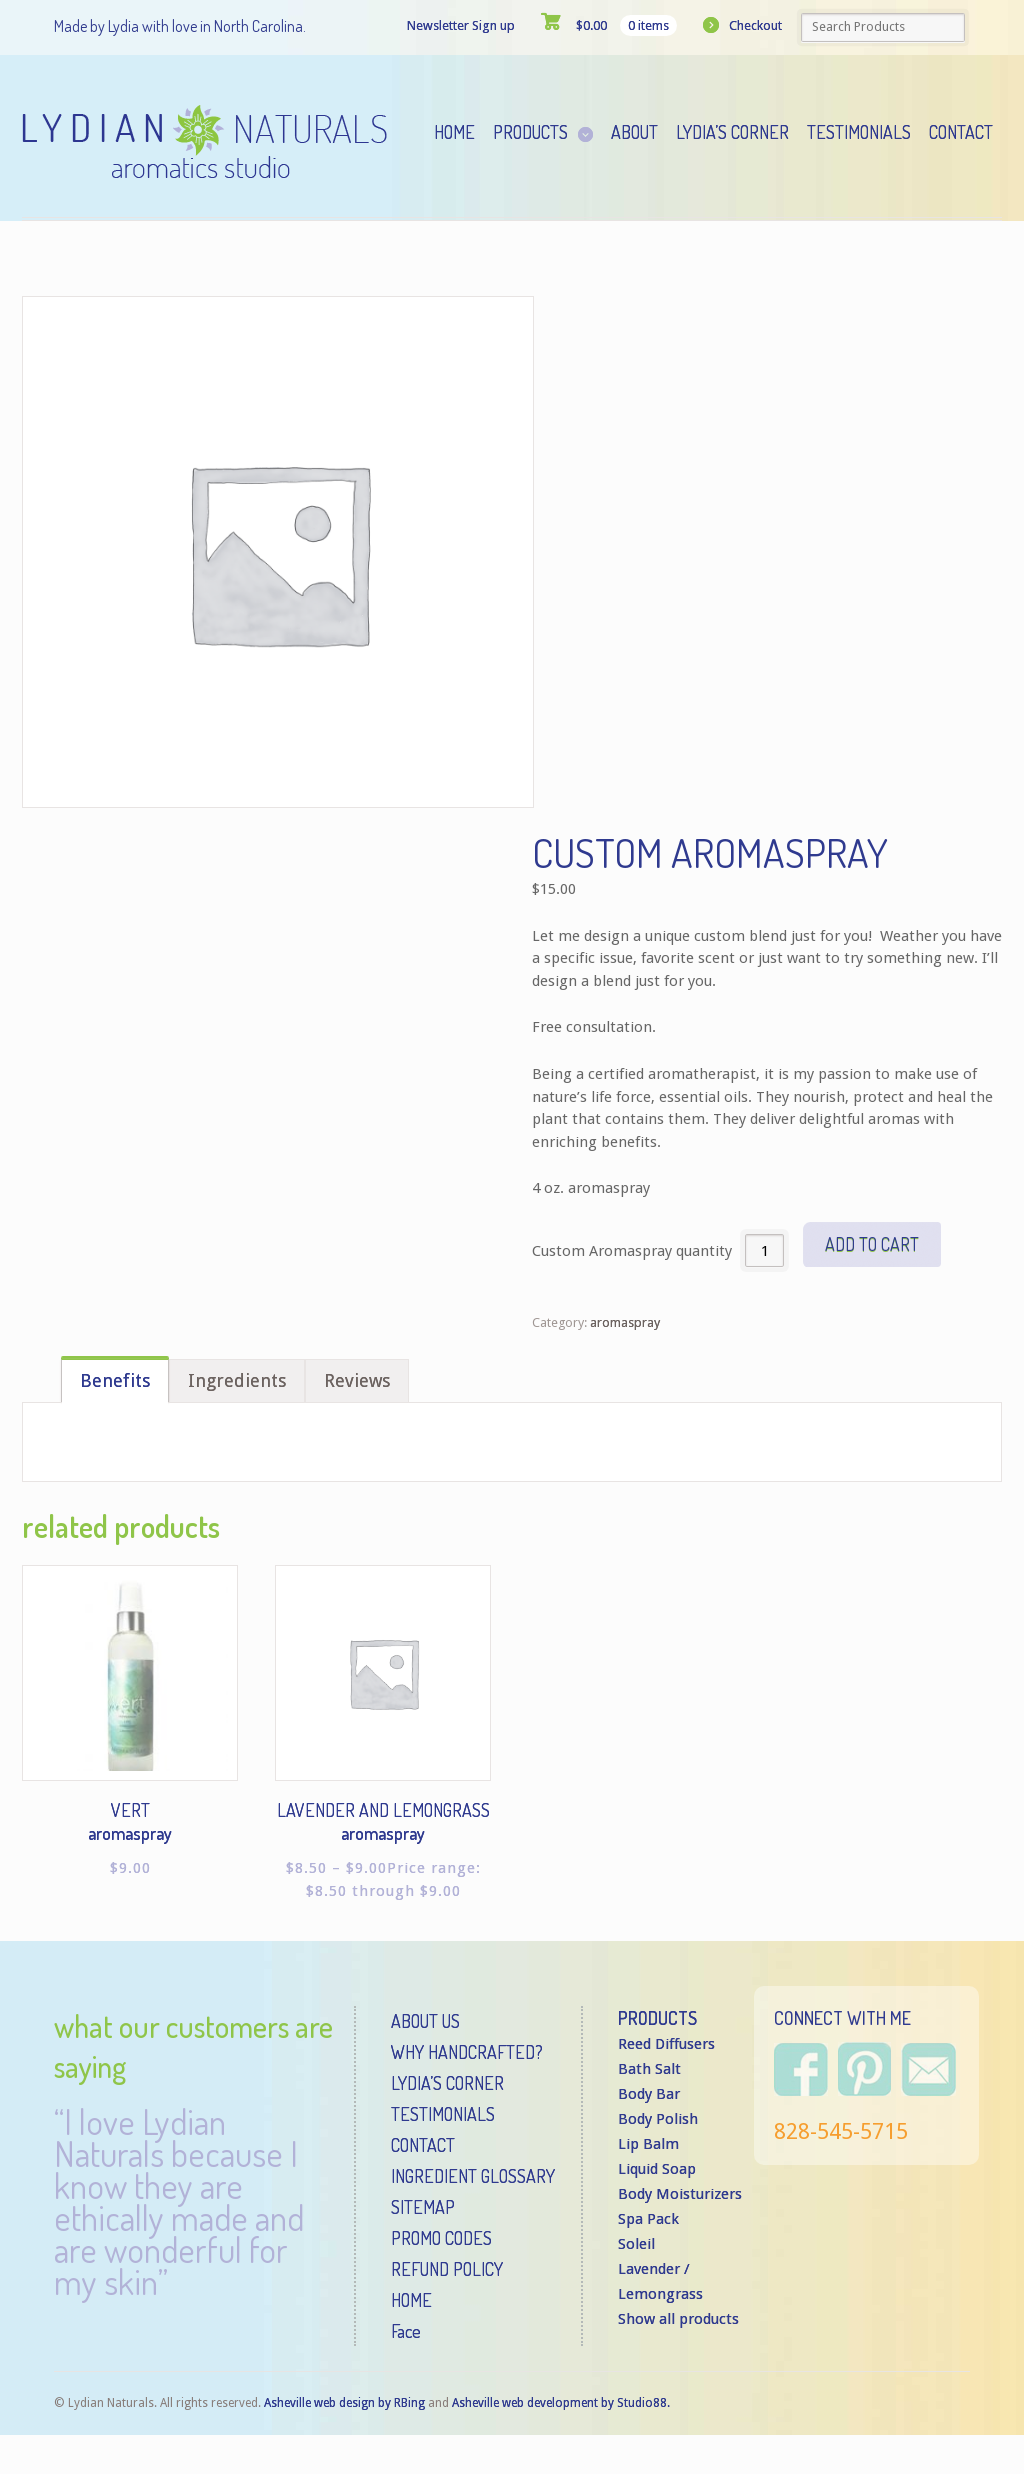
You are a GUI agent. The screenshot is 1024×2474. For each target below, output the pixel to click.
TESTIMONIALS (443, 2114)
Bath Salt (649, 2069)
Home (454, 132)
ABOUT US (425, 2021)
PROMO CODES (441, 2238)
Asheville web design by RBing (346, 2403)
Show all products (678, 2319)
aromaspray (625, 1322)
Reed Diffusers (666, 2044)
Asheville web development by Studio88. (561, 2403)
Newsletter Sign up (461, 25)
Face (406, 2331)
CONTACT (423, 2145)
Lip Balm (648, 2144)
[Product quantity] (764, 1250)
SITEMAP (423, 2207)
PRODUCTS (657, 2018)
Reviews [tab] (357, 1380)
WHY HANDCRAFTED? (467, 2052)
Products (530, 132)
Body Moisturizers (680, 2194)
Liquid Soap (657, 2169)
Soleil (636, 2244)
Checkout (755, 25)
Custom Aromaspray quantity (632, 1251)
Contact (961, 132)
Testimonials (859, 132)
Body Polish (658, 2119)
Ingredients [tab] (237, 1380)
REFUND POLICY (447, 2269)
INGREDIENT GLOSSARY (473, 2176)
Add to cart (872, 1244)
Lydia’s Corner (732, 132)
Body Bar (649, 2094)
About (634, 132)
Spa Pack (648, 2219)
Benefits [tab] (115, 1380)
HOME (411, 2300)
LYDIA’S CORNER (447, 2083)
